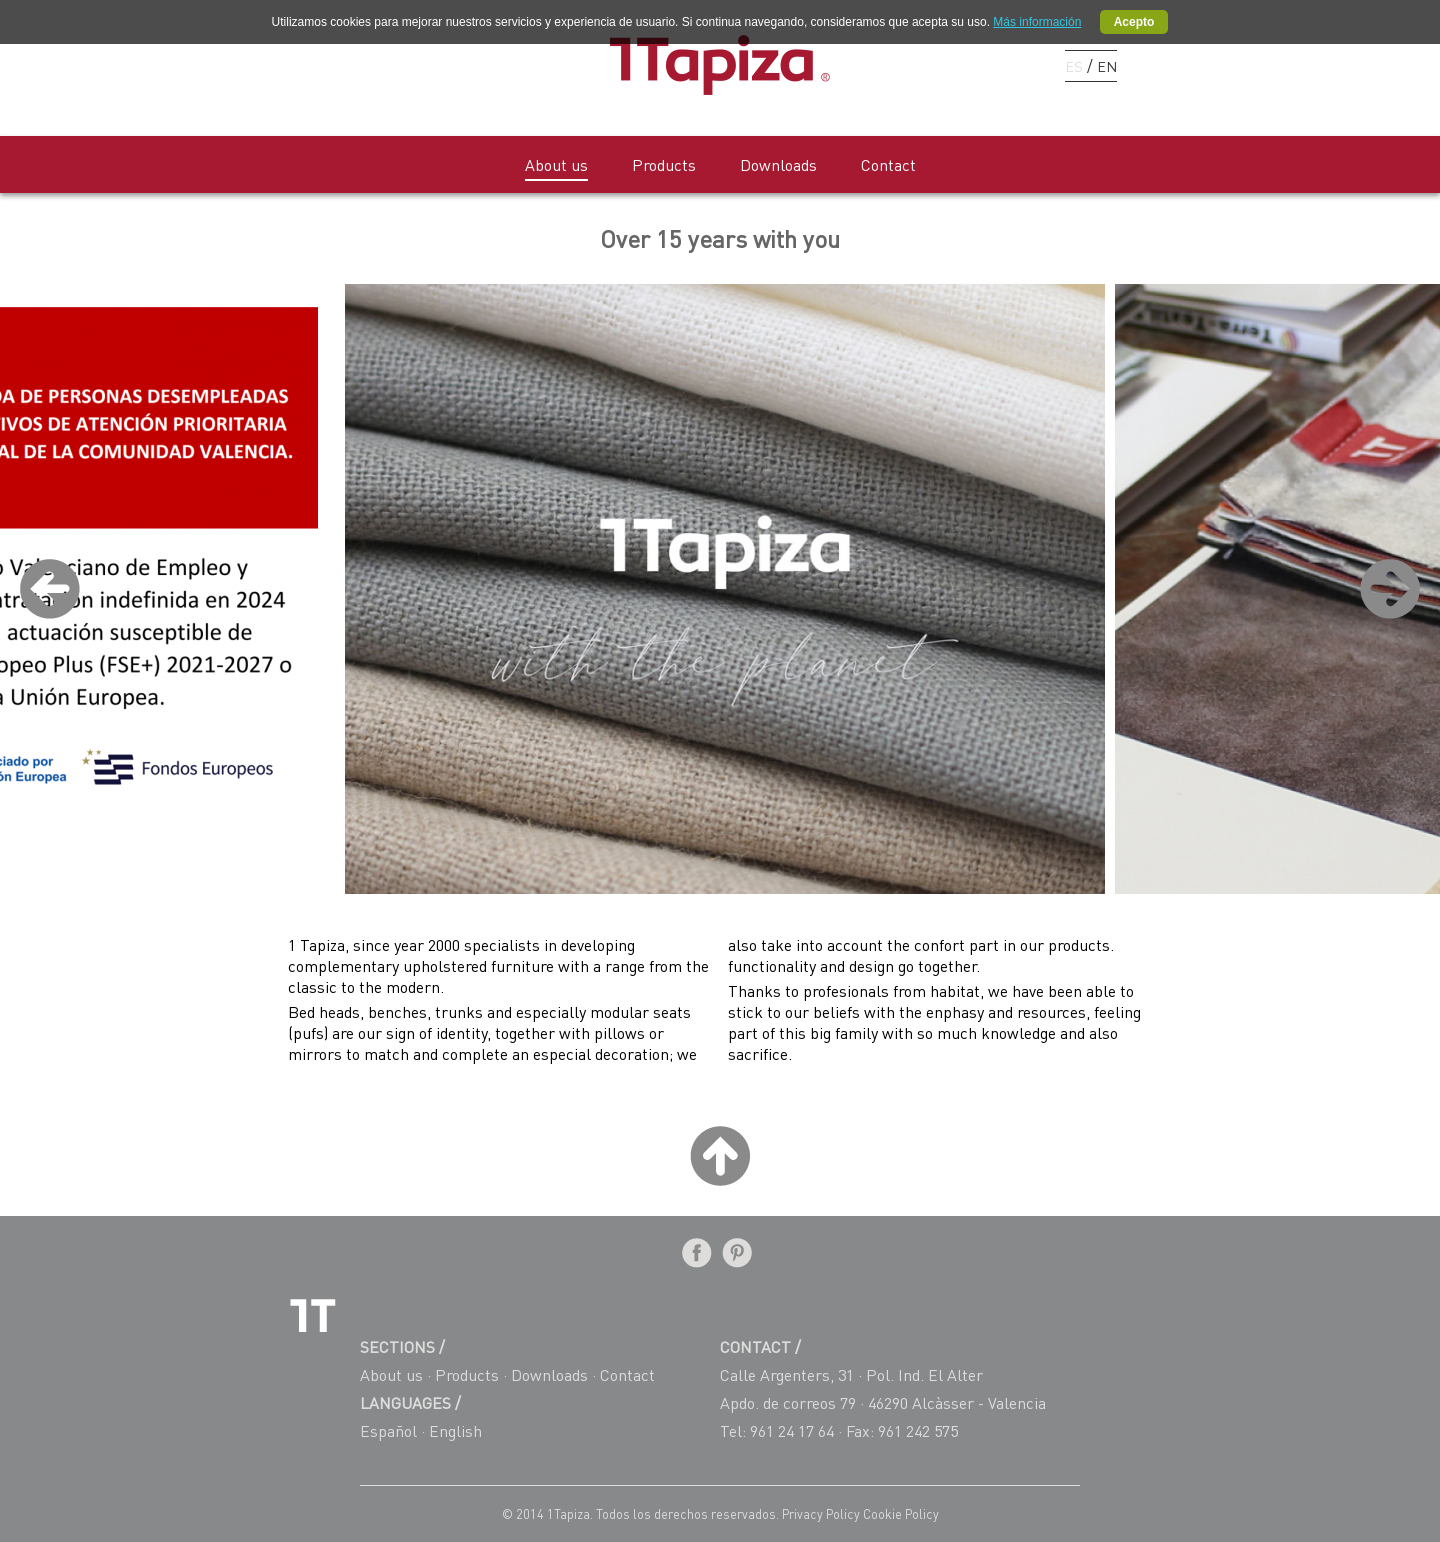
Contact (888, 164)
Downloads (778, 164)
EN (1107, 66)
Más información (1037, 22)
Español (388, 1430)
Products (664, 164)
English (455, 1430)
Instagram (1020, 65)
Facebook (950, 65)
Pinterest (985, 65)
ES (1074, 66)
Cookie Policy (901, 1514)
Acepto (1134, 22)
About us (556, 164)
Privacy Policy (822, 1514)
